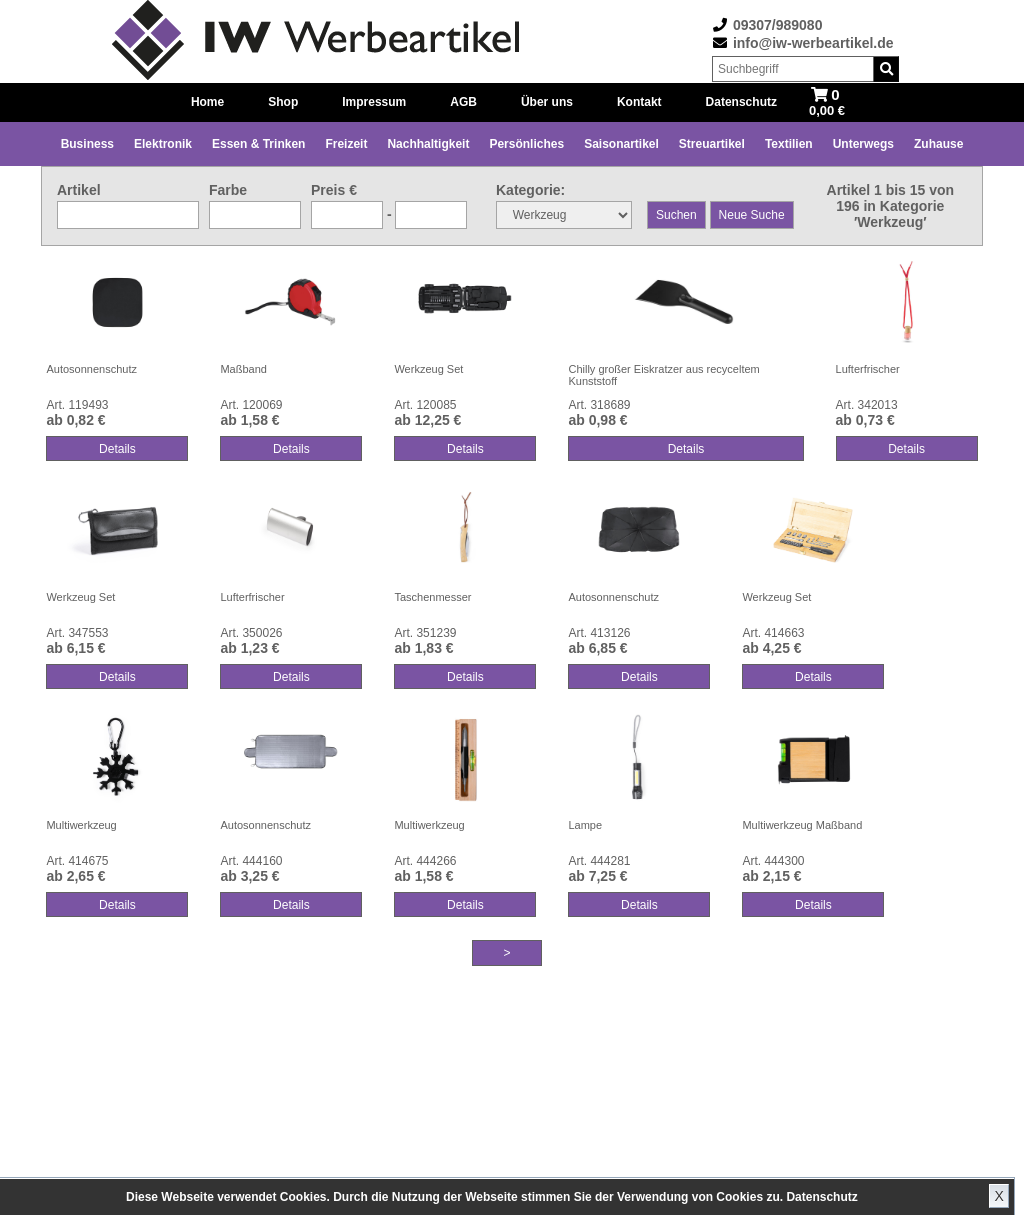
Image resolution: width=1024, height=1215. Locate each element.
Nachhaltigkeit (428, 144)
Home (207, 102)
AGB (463, 102)
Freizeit (346, 144)
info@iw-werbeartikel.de (813, 43)
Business (87, 144)
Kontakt (639, 102)
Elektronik (163, 144)
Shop (283, 102)
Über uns (547, 102)
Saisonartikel (621, 144)
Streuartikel (712, 144)
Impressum (374, 102)
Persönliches (526, 144)
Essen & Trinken (258, 144)
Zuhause (938, 144)
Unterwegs (863, 144)
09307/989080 (778, 25)
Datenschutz (821, 1197)
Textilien (789, 144)
